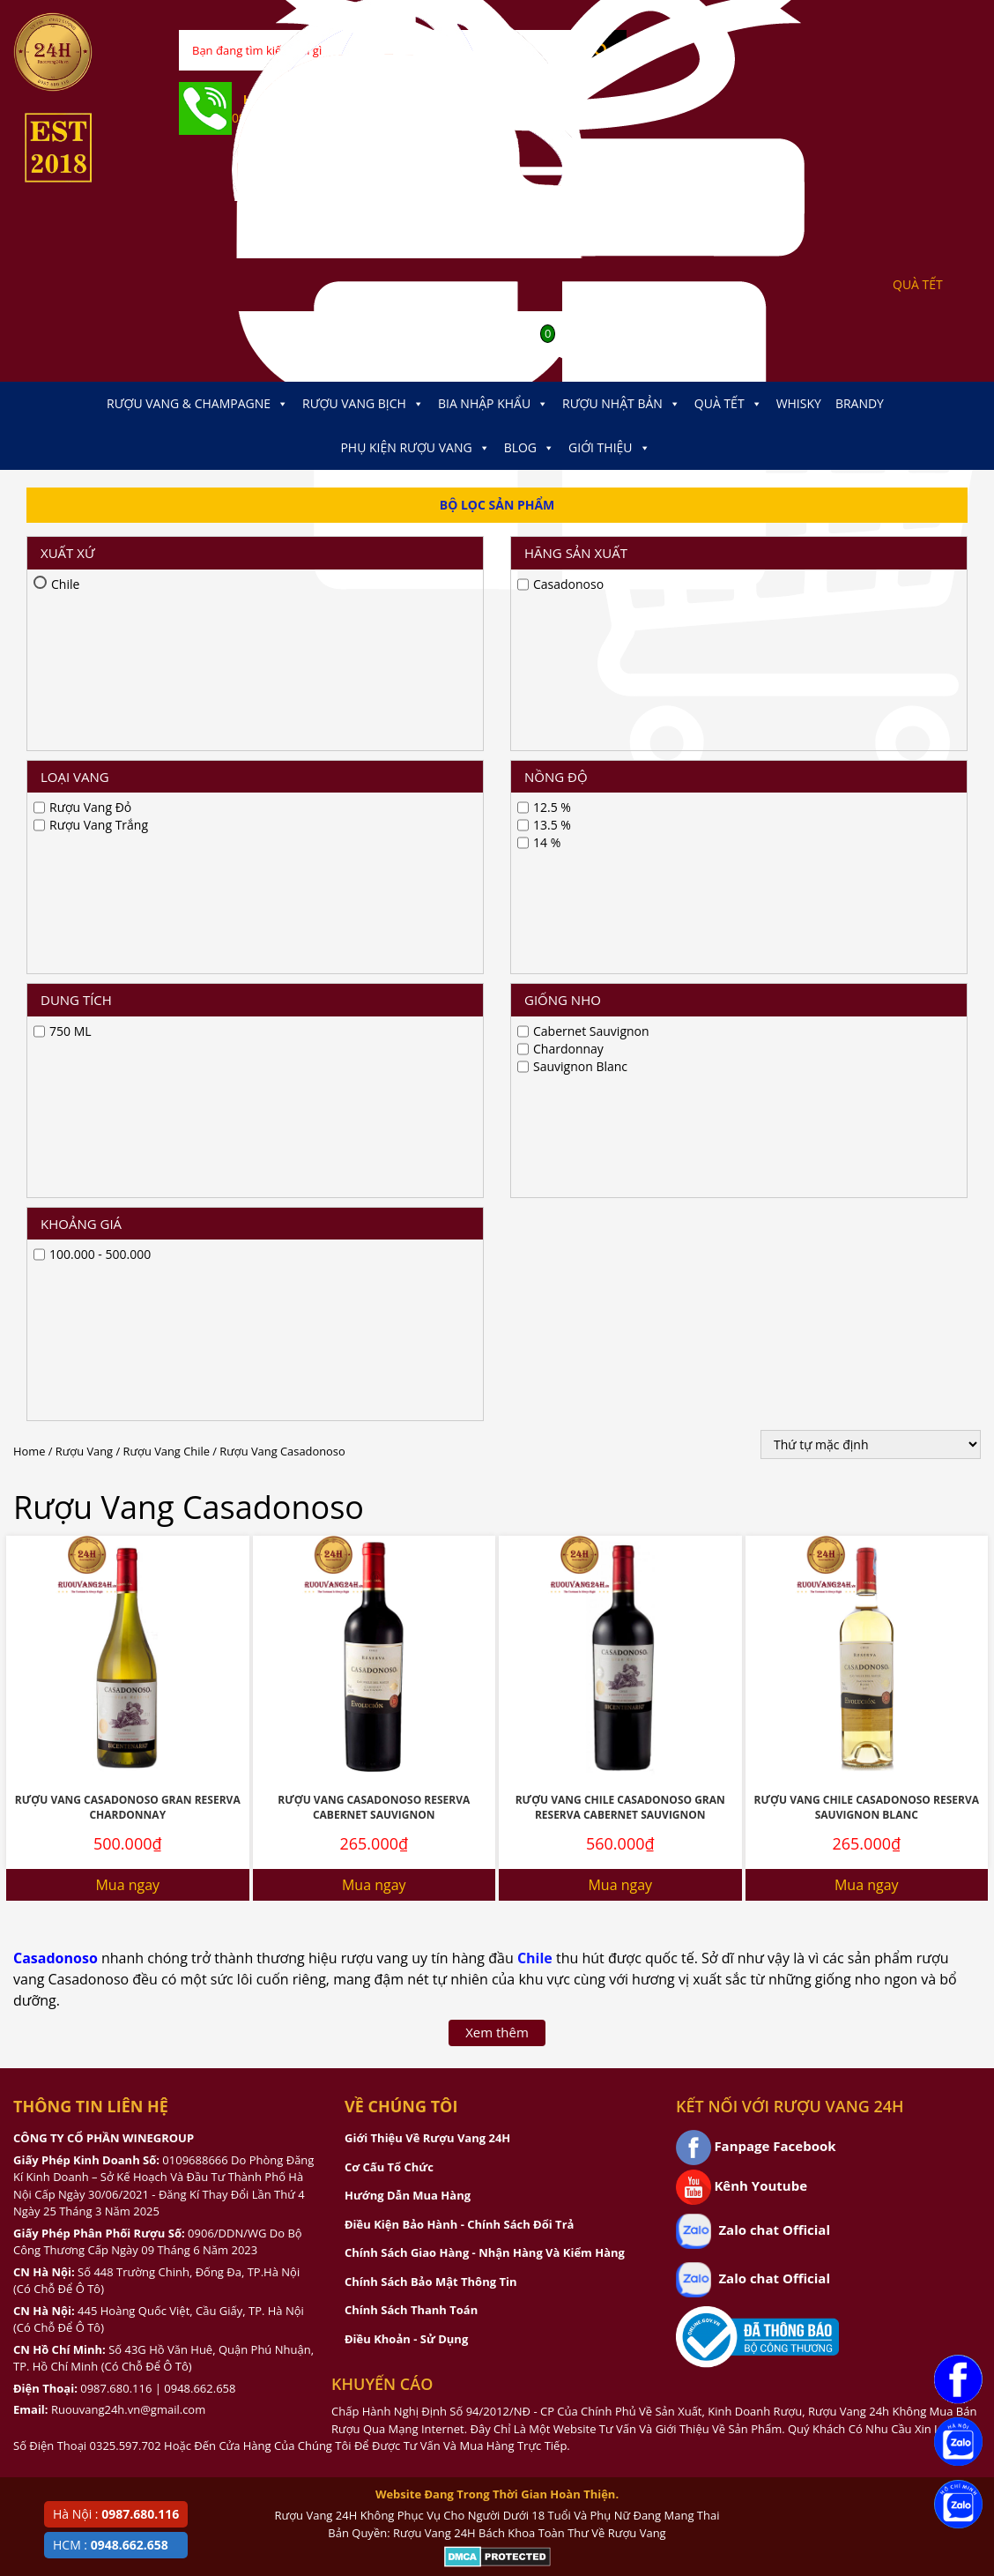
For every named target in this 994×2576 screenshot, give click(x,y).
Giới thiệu (609, 448)
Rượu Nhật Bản (621, 404)
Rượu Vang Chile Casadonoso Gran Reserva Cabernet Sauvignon (620, 1084)
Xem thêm (497, 1309)
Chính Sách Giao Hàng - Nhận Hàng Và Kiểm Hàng (485, 1529)
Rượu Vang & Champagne (197, 404)
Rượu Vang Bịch (363, 404)
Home (29, 728)
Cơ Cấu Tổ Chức (389, 1444)
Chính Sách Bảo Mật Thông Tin (430, 1559)
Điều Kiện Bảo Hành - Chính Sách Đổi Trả (459, 1501)
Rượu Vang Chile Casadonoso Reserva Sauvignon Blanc (867, 1084)
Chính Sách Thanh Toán (411, 1587)
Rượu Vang (84, 728)
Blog (529, 448)
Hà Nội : (116, 2513)
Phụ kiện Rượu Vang (414, 448)
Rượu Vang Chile (166, 728)
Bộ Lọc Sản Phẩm (497, 504)
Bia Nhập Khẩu (493, 404)
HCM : (110, 2544)
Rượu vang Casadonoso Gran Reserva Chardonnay (128, 1084)
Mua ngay (127, 1162)
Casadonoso (55, 1235)
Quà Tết (728, 404)
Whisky (798, 403)
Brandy (859, 403)
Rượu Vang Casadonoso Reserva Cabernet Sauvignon (374, 1084)
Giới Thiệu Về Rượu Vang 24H (427, 1415)
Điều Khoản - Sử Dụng (406, 1616)
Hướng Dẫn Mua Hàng (408, 1472)
